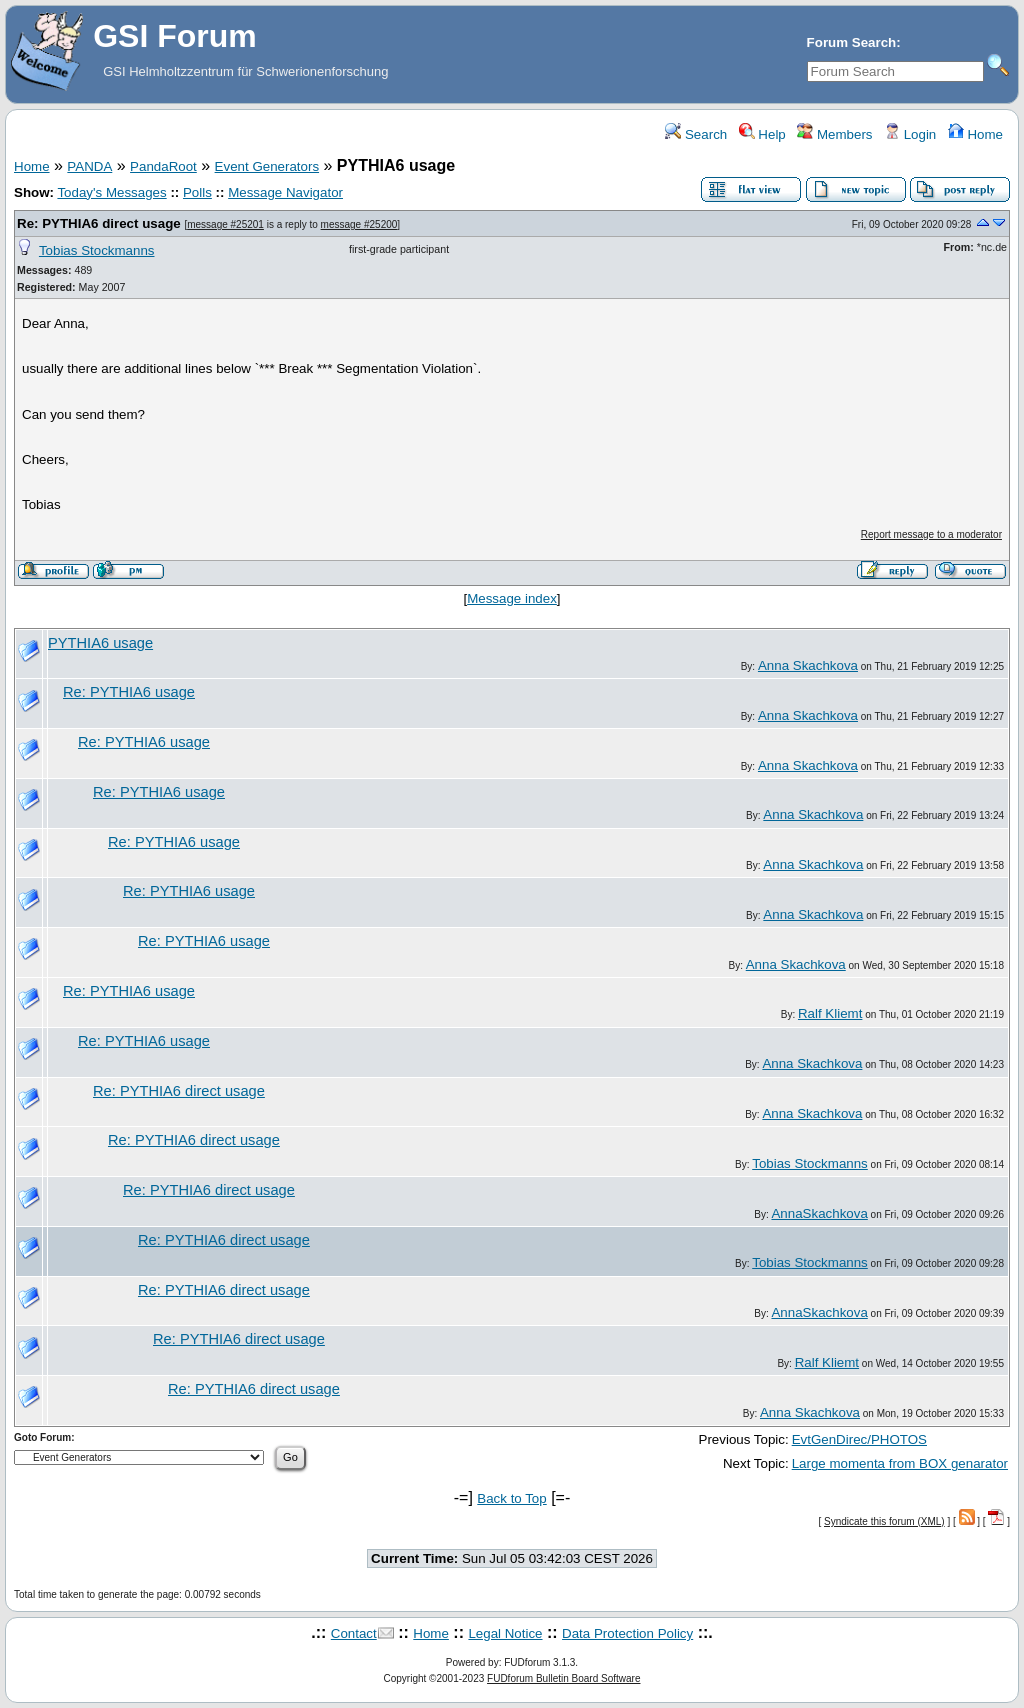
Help (762, 134)
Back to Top (511, 1498)
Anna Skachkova (808, 665)
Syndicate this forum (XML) (884, 1521)
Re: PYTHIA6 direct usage (99, 223)
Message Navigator (285, 192)
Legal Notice (505, 1633)
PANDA (89, 166)
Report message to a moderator (931, 534)
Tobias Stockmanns (97, 250)
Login (910, 134)
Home (975, 134)
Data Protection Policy (627, 1633)
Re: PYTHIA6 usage (129, 692)
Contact (354, 1633)
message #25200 (359, 224)
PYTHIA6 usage (100, 643)
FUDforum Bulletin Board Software (563, 1678)
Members (834, 134)
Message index (512, 598)
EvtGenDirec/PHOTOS (859, 1439)
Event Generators (267, 166)
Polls (197, 192)
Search (696, 134)
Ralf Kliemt (830, 1013)
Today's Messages (111, 192)
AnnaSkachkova (819, 1213)
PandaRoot (163, 166)
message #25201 (225, 224)
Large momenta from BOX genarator (900, 1463)
